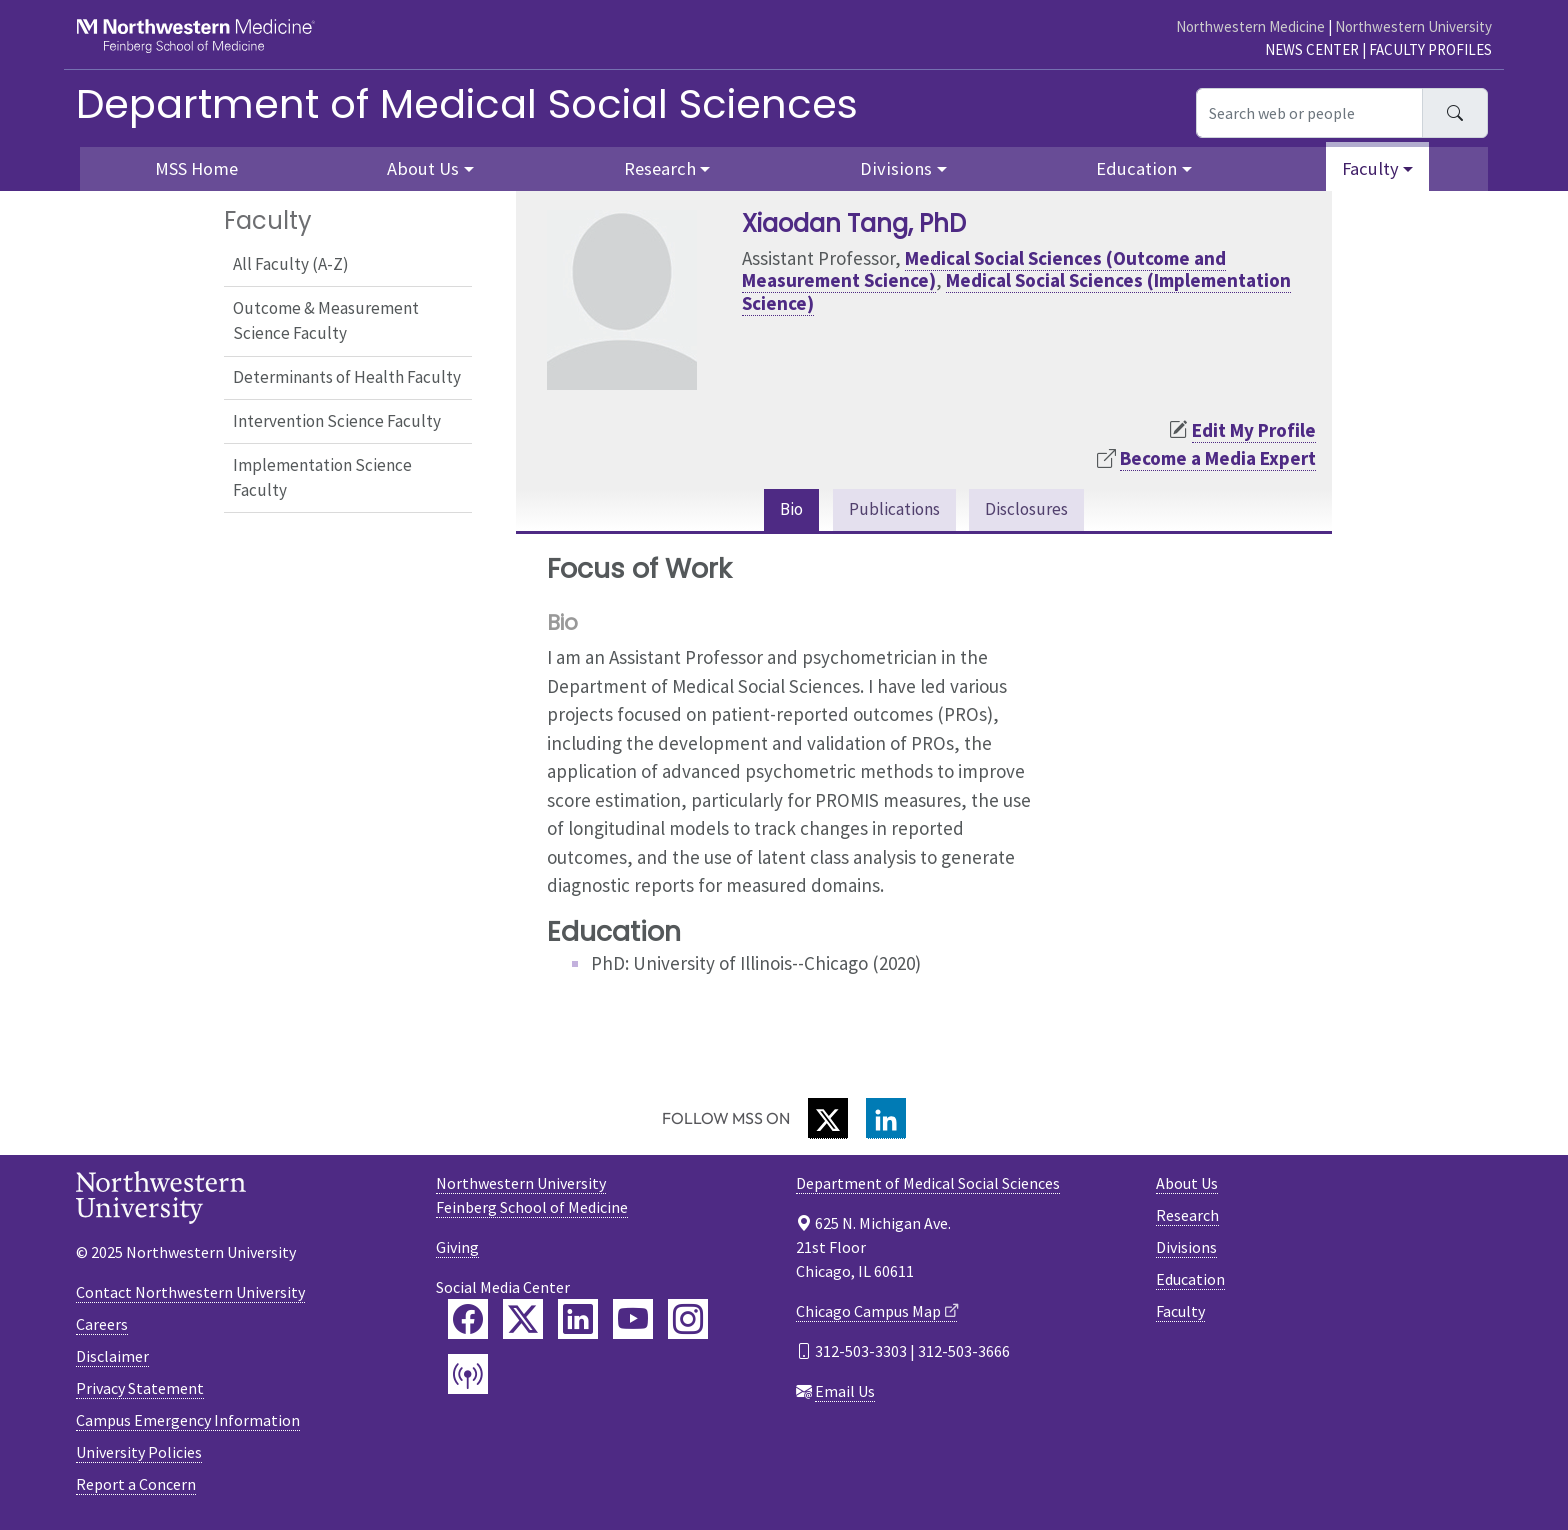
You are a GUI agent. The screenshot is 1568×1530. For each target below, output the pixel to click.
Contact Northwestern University (190, 1294)
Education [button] (1136, 168)
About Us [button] (423, 168)
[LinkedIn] (886, 1121)
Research (1187, 1218)
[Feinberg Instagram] (688, 1322)
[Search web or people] (1309, 113)
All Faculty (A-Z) (291, 264)
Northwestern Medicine (1250, 26)
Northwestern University (1413, 26)
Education (1190, 1282)
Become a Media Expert (1218, 458)
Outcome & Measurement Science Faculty (326, 321)
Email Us (845, 1394)
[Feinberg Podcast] (468, 1377)
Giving (457, 1250)
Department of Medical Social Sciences (467, 104)
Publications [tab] (891, 511)
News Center (1312, 49)
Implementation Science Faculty (322, 478)
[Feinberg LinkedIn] (578, 1322)
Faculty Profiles (1430, 49)
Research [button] (660, 168)
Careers (102, 1326)
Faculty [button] (1370, 168)
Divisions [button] (896, 168)
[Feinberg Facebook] (468, 1322)
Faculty (1180, 1314)
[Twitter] (828, 1121)
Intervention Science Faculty (337, 421)
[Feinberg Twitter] (523, 1322)
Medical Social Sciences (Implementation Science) (1016, 291)
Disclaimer (112, 1358)
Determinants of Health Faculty (347, 377)
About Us (1187, 1186)
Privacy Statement (140, 1390)
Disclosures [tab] (1033, 511)
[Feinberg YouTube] (633, 1322)
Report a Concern (136, 1486)
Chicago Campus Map (868, 1314)
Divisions (1186, 1250)
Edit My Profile (1254, 430)
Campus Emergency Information (188, 1422)
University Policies (139, 1454)
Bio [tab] (781, 511)
